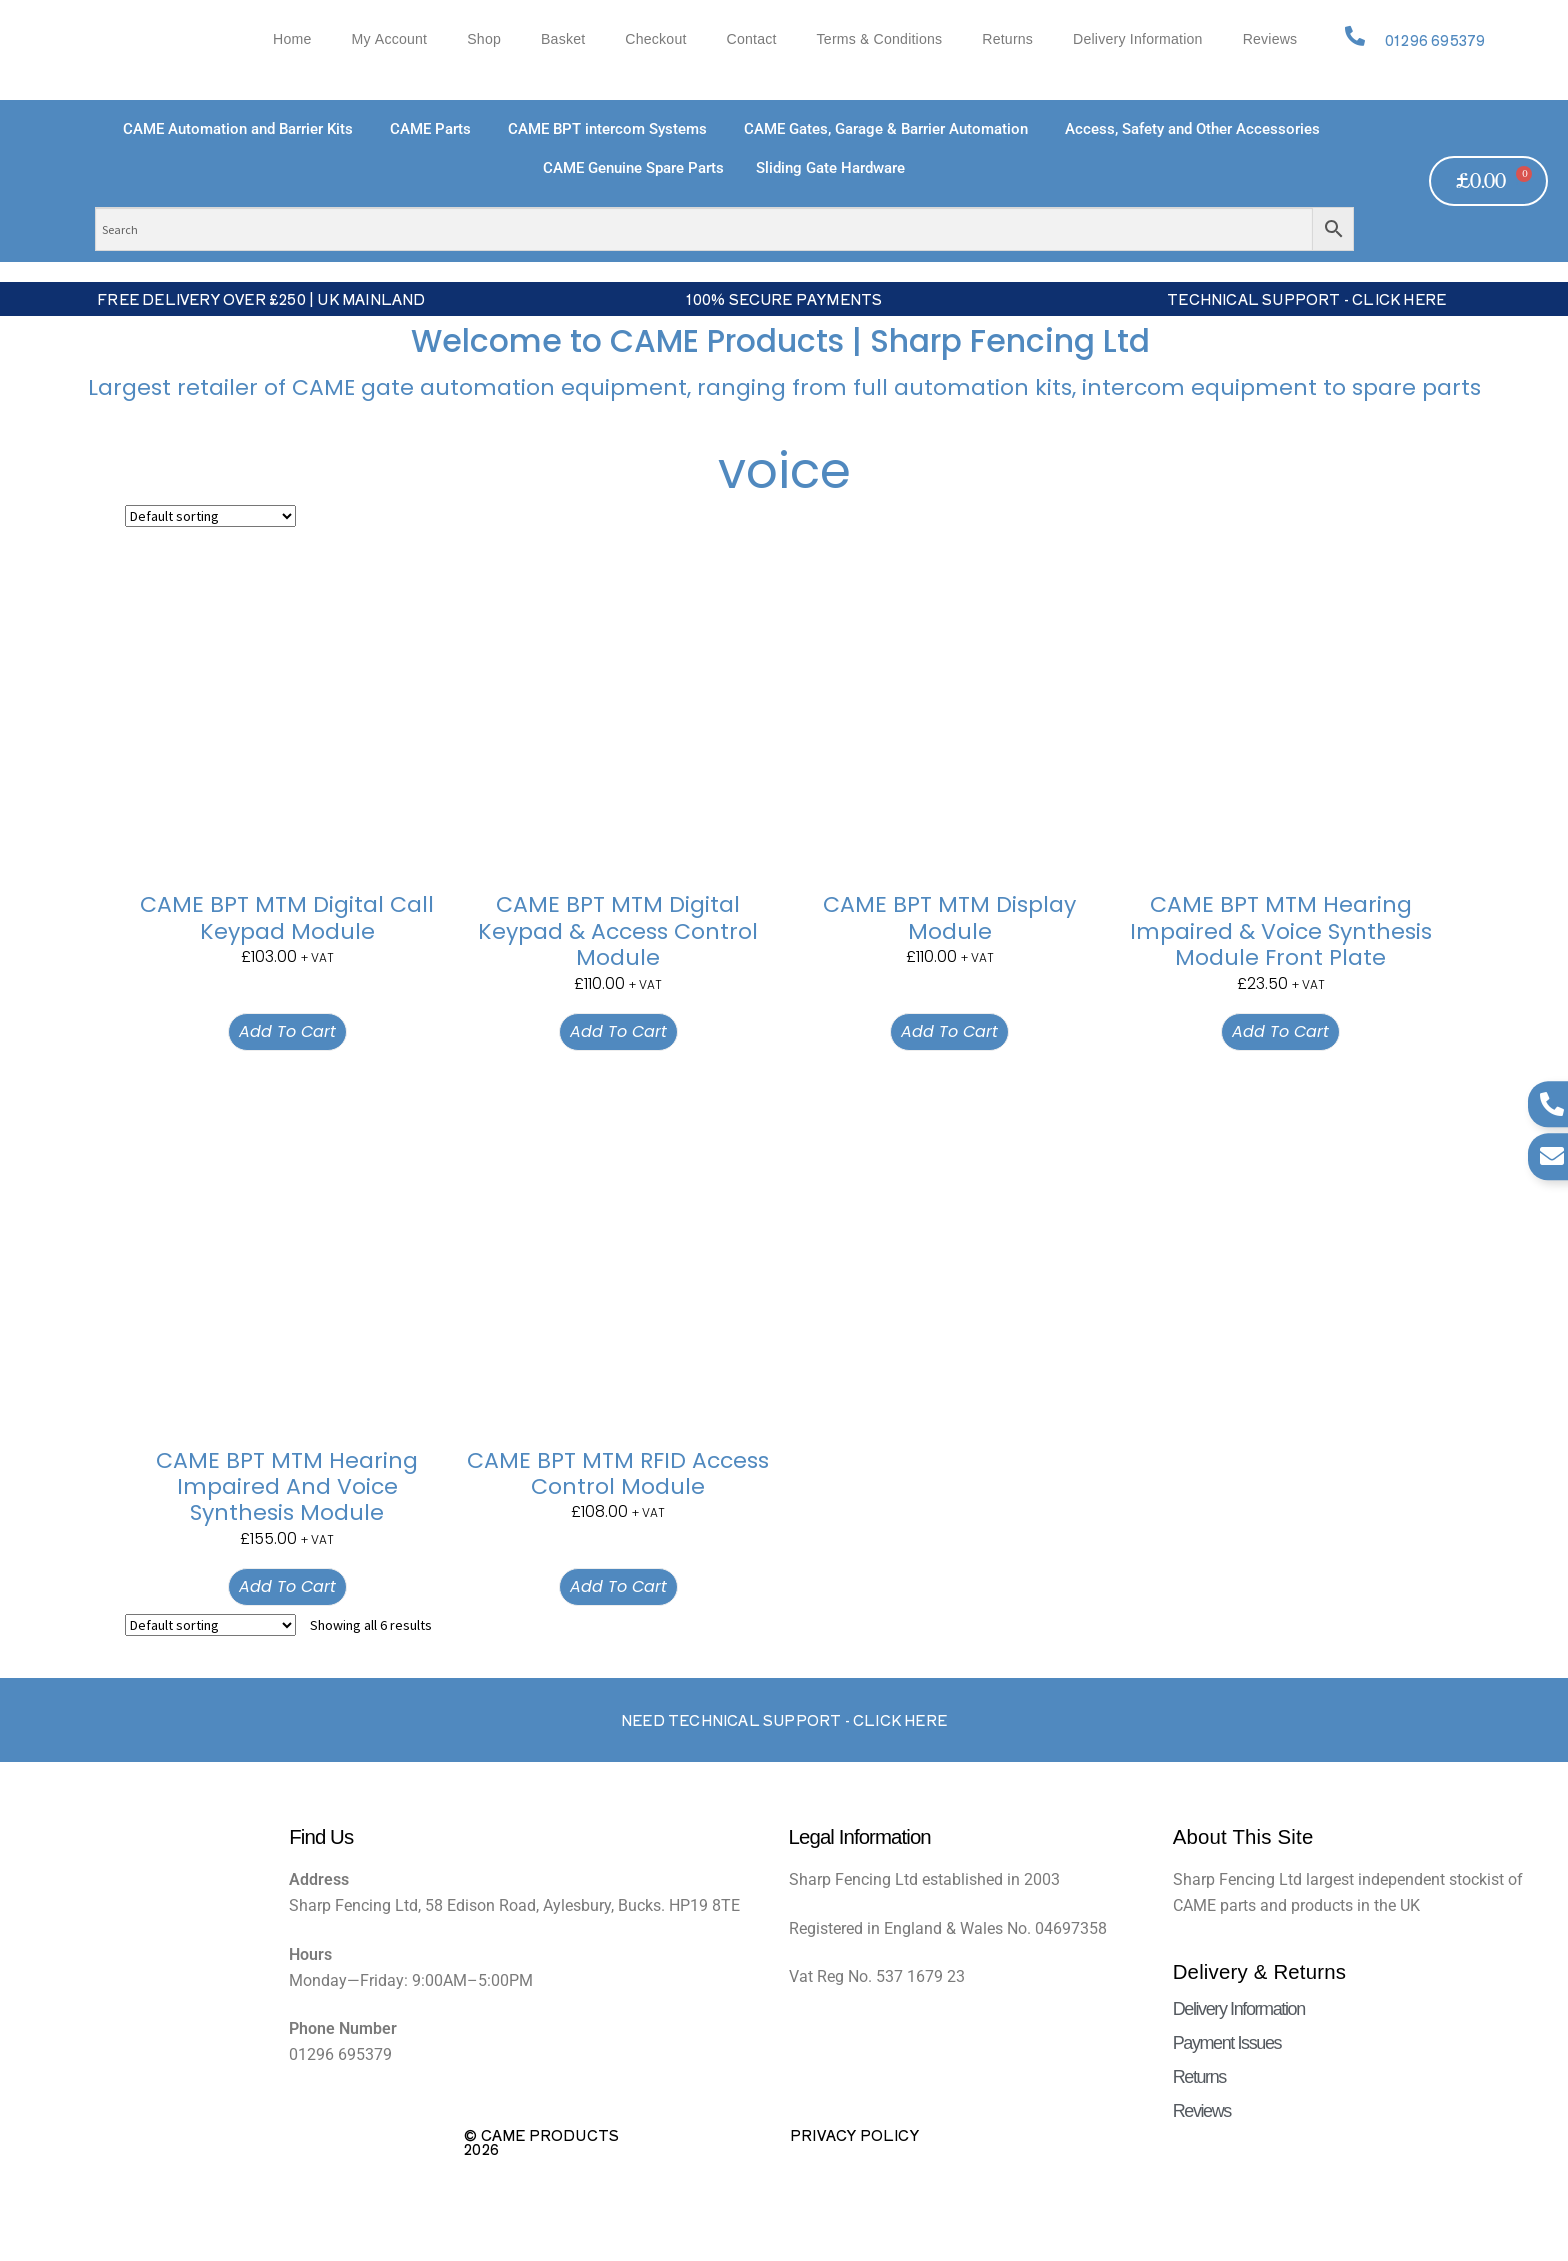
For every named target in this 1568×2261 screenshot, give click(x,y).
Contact (752, 39)
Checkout (655, 39)
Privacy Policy (854, 2135)
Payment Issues (1227, 2043)
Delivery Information (1138, 39)
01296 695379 (1435, 40)
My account (389, 39)
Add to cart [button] (287, 1031)
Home (292, 39)
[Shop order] (210, 516)
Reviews (1270, 39)
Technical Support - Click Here (1306, 299)
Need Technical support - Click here (784, 1720)
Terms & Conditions (880, 39)
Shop (484, 39)
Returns (1007, 39)
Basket (563, 39)
